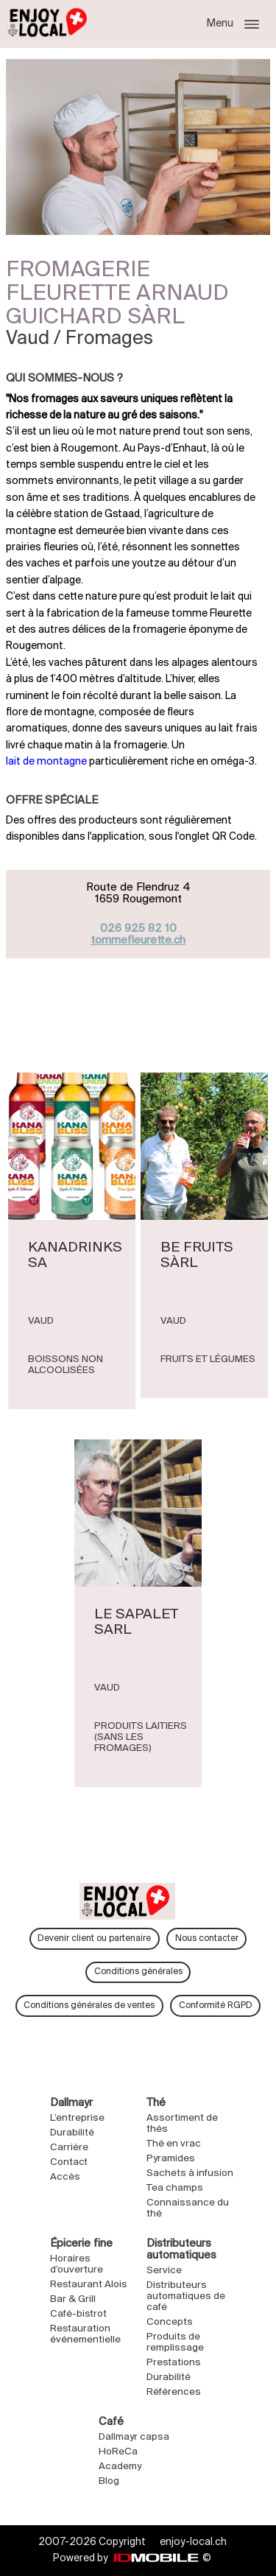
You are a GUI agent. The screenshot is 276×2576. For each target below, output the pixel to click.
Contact (69, 2162)
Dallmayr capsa (134, 2437)
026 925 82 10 (138, 929)
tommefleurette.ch (138, 941)
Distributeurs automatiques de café (185, 2296)
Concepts (169, 2322)
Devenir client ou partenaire (94, 1938)
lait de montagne (46, 762)
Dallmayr (73, 2103)
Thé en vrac (173, 2143)
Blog (109, 2481)
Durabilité (72, 2132)
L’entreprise (77, 2118)
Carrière (69, 2147)
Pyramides (170, 2158)
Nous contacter (206, 1938)
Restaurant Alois (88, 2284)
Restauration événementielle (85, 2334)
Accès (65, 2177)
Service (164, 2270)
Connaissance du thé (187, 2208)
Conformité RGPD (215, 2005)
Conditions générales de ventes (89, 2005)
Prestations (173, 2362)
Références (173, 2392)
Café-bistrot (78, 2314)
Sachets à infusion (189, 2173)
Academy (120, 2466)
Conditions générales (138, 1971)
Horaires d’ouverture (76, 2264)
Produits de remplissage (175, 2342)
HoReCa (118, 2451)
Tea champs (174, 2188)
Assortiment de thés (182, 2124)
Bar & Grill (73, 2299)
